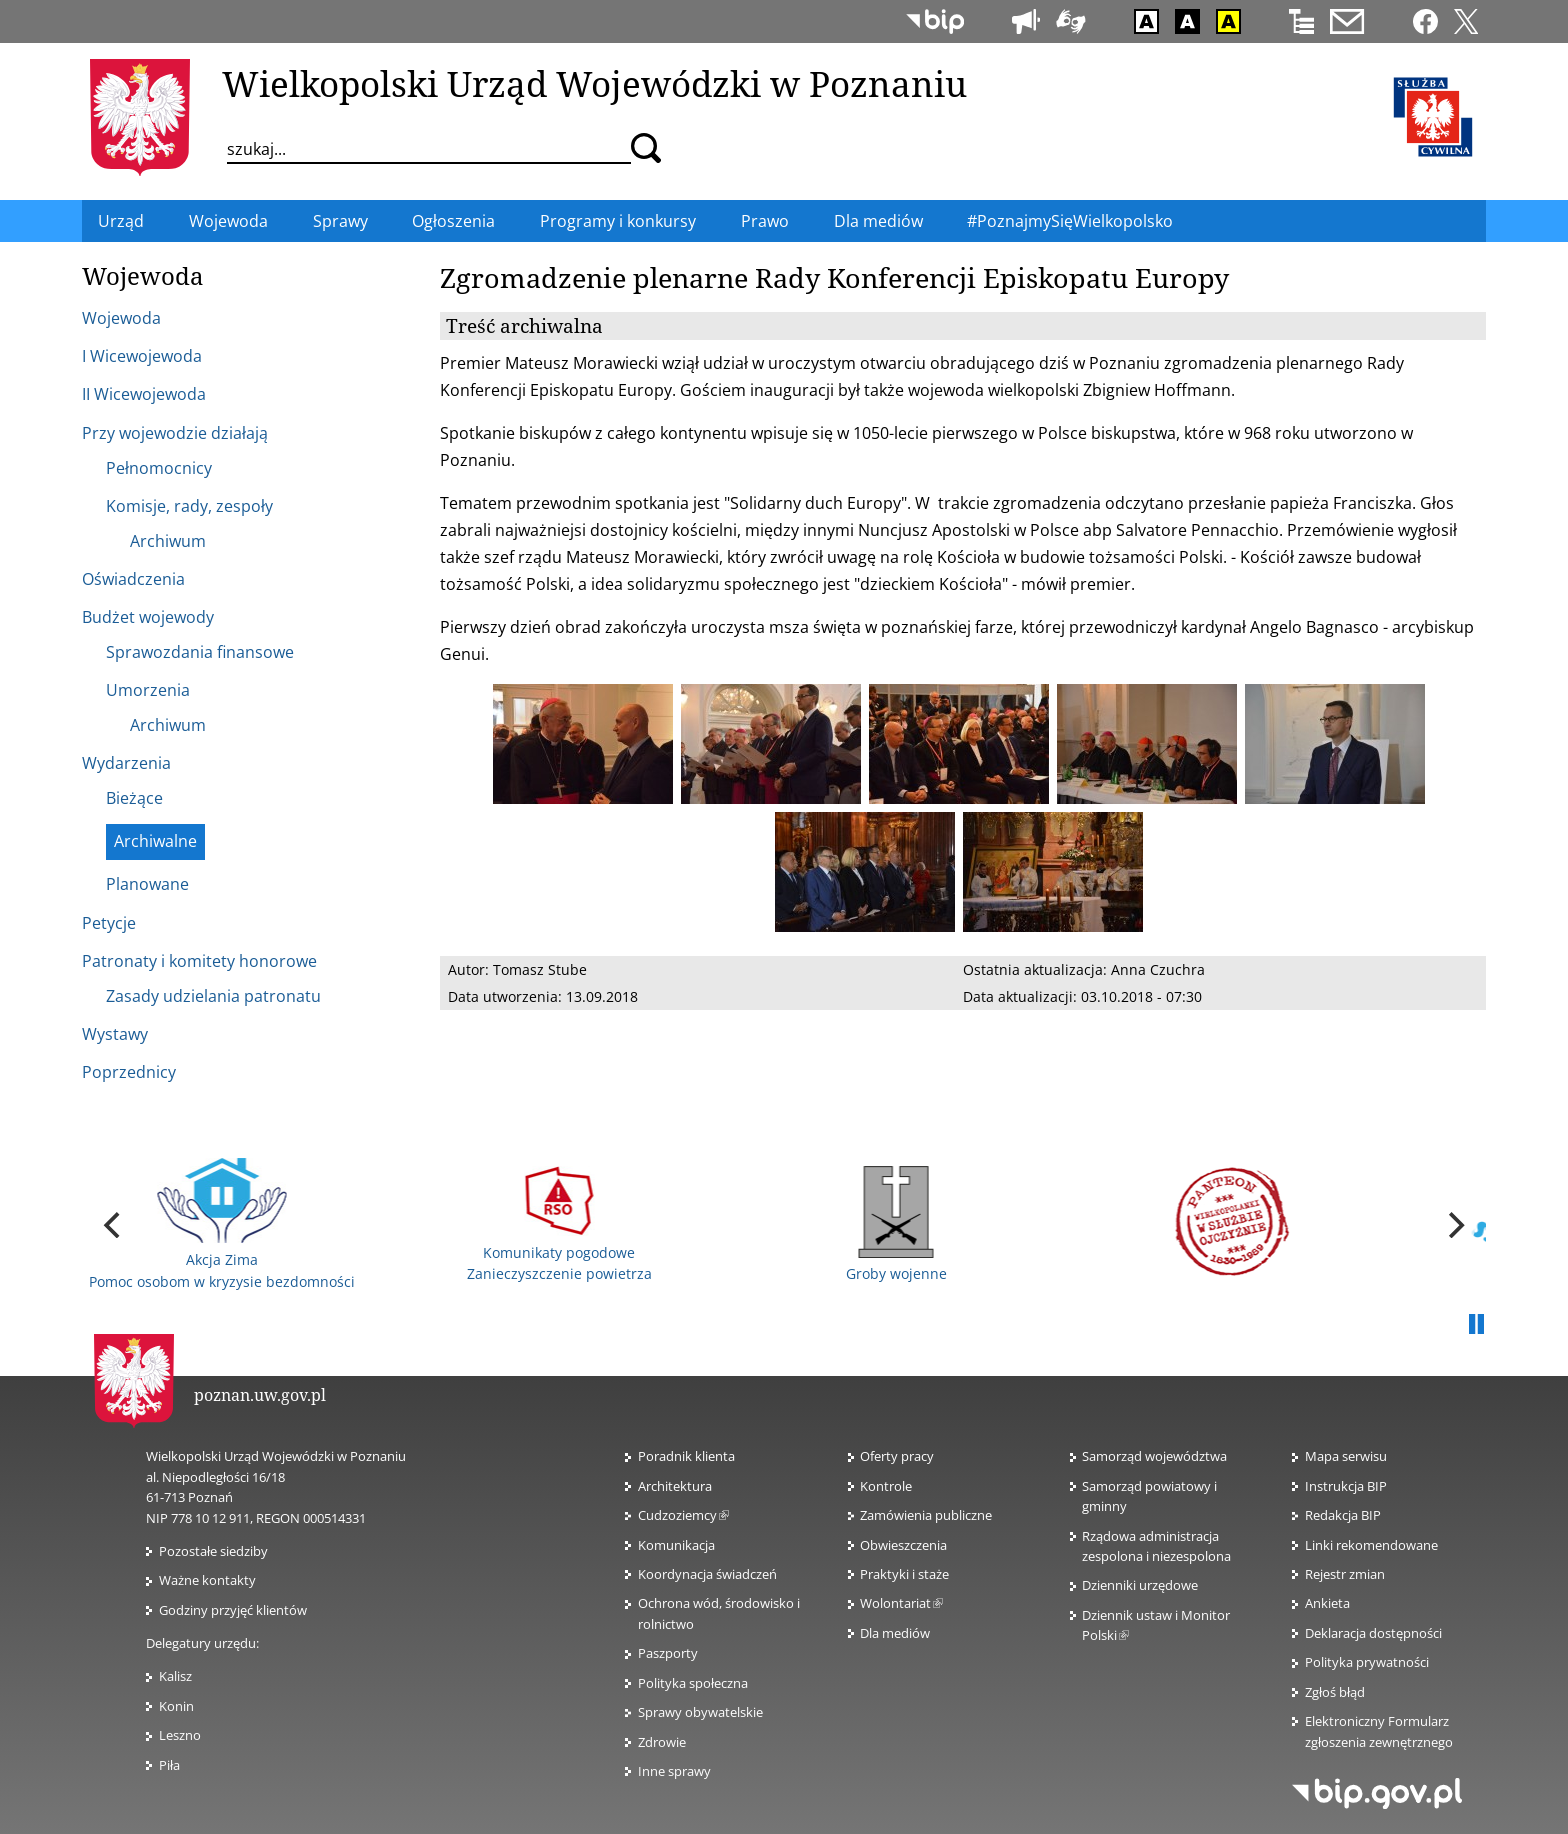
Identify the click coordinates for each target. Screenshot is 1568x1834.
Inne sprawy (674, 1771)
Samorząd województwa (1154, 1456)
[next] (1454, 1225)
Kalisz (175, 1676)
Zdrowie (662, 1742)
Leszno (180, 1735)
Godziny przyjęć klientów (233, 1610)
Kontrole (886, 1486)
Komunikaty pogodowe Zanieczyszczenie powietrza (559, 1224)
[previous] (114, 1225)
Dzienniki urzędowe (1140, 1585)
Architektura (675, 1486)
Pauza (1476, 1325)
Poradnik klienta (686, 1456)
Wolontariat (901, 1603)
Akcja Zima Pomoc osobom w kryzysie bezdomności (222, 1224)
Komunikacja (676, 1545)
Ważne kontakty (207, 1580)
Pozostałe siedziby (213, 1551)
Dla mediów (895, 1633)
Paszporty (668, 1653)
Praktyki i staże (904, 1574)
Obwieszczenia (903, 1545)
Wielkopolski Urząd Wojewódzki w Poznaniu (594, 83)
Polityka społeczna (693, 1683)
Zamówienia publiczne (926, 1515)
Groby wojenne (896, 1225)
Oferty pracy (897, 1456)
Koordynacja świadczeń (707, 1574)
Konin (176, 1706)
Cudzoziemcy (683, 1515)
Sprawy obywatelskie (700, 1712)
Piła (169, 1765)
